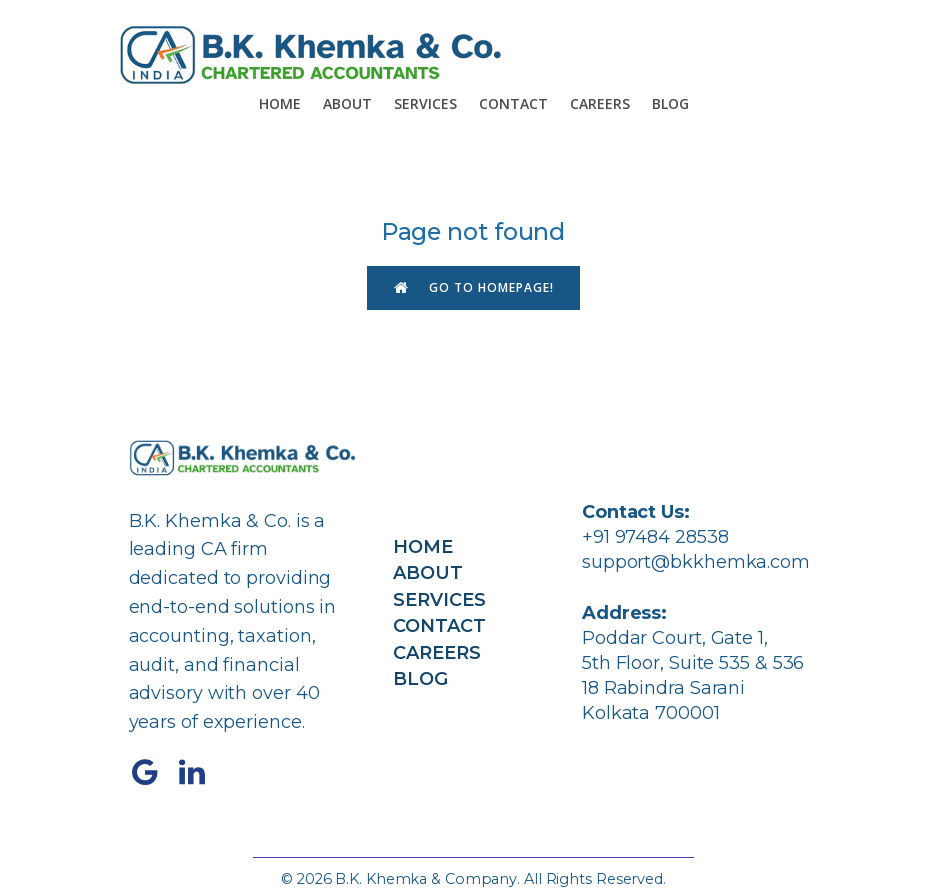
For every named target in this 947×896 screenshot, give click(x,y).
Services (425, 103)
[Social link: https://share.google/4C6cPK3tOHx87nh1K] (152, 773)
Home (280, 103)
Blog (670, 103)
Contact (513, 103)
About (347, 103)
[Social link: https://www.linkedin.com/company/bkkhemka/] (199, 773)
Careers (600, 103)
